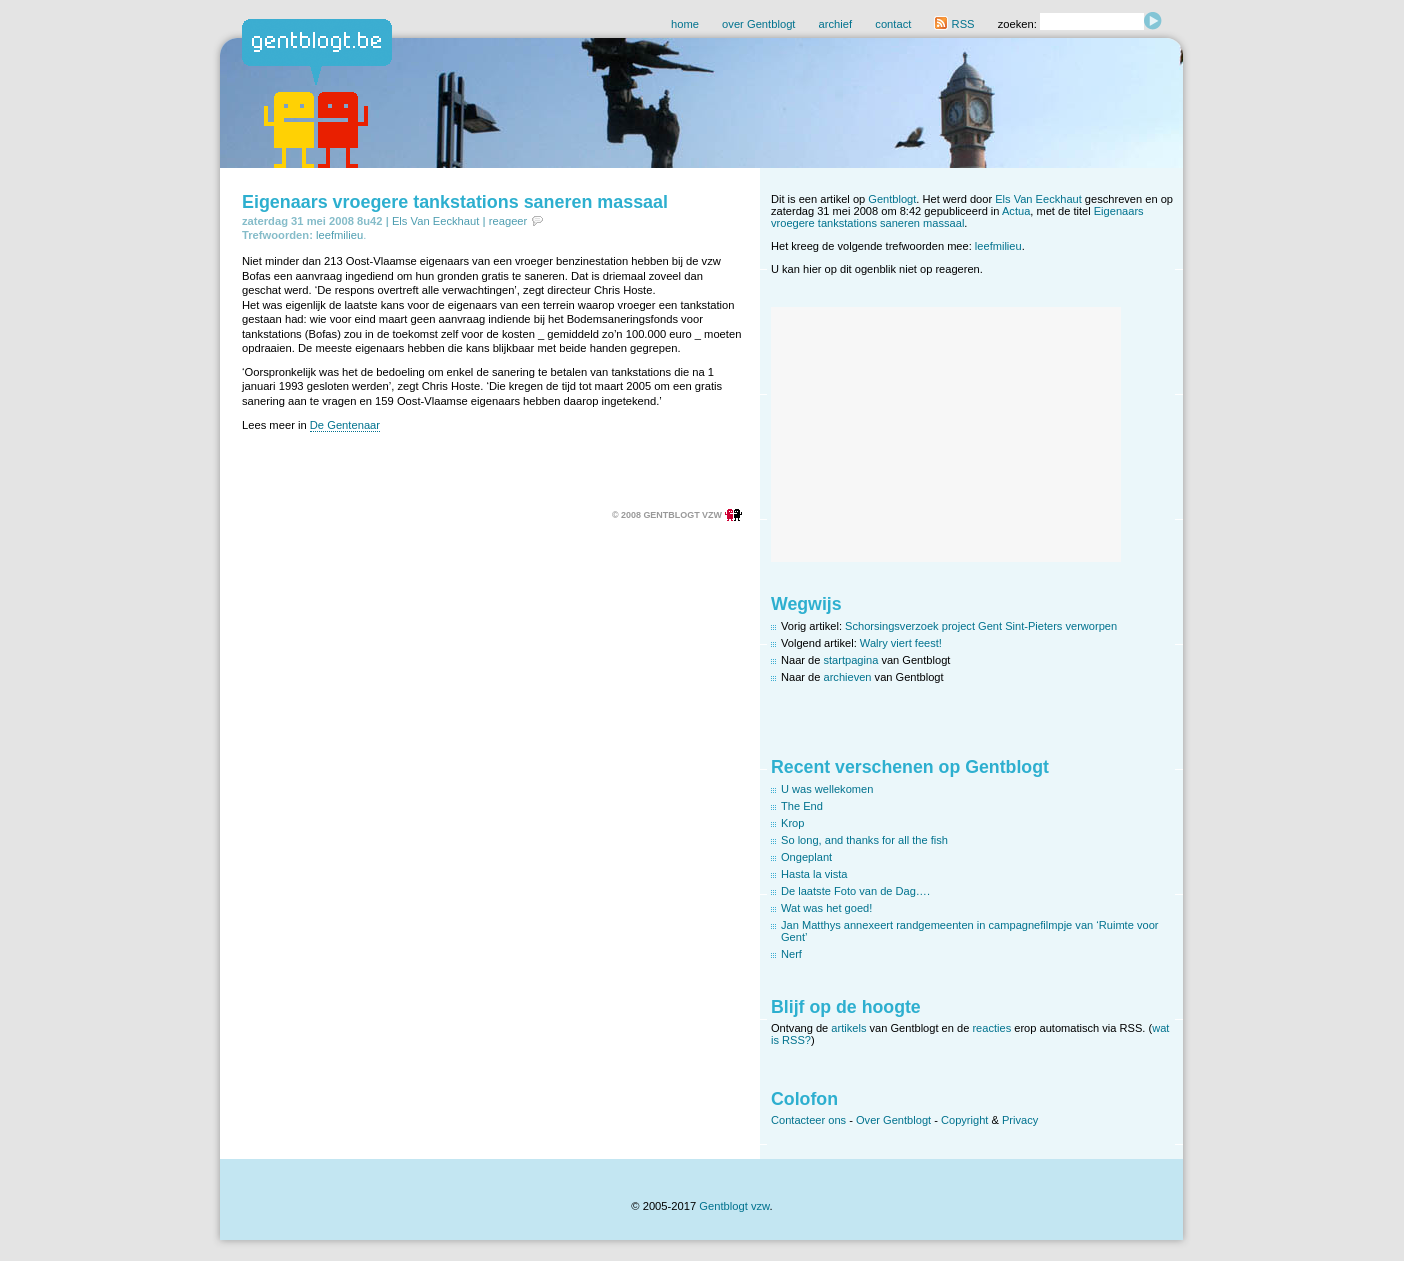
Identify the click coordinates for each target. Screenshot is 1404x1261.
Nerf (791, 954)
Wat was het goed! (826, 908)
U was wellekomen (827, 789)
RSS (954, 24)
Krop (792, 823)
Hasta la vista (814, 874)
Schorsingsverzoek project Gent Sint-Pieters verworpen (981, 626)
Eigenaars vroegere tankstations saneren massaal (455, 202)
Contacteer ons (808, 1120)
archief (836, 24)
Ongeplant (806, 857)
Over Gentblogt (893, 1120)
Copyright (964, 1120)
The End (802, 806)
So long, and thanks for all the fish (864, 840)
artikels (848, 1028)
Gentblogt (892, 199)
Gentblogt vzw (734, 1206)
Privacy (1020, 1120)
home (685, 24)
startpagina (851, 660)
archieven (848, 677)
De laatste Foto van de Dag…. (855, 891)
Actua (1016, 211)
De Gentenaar (345, 425)
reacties (991, 1028)
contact (893, 24)
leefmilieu (339, 235)
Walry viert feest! (901, 643)
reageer (508, 221)
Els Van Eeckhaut (435, 221)
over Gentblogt (758, 24)
